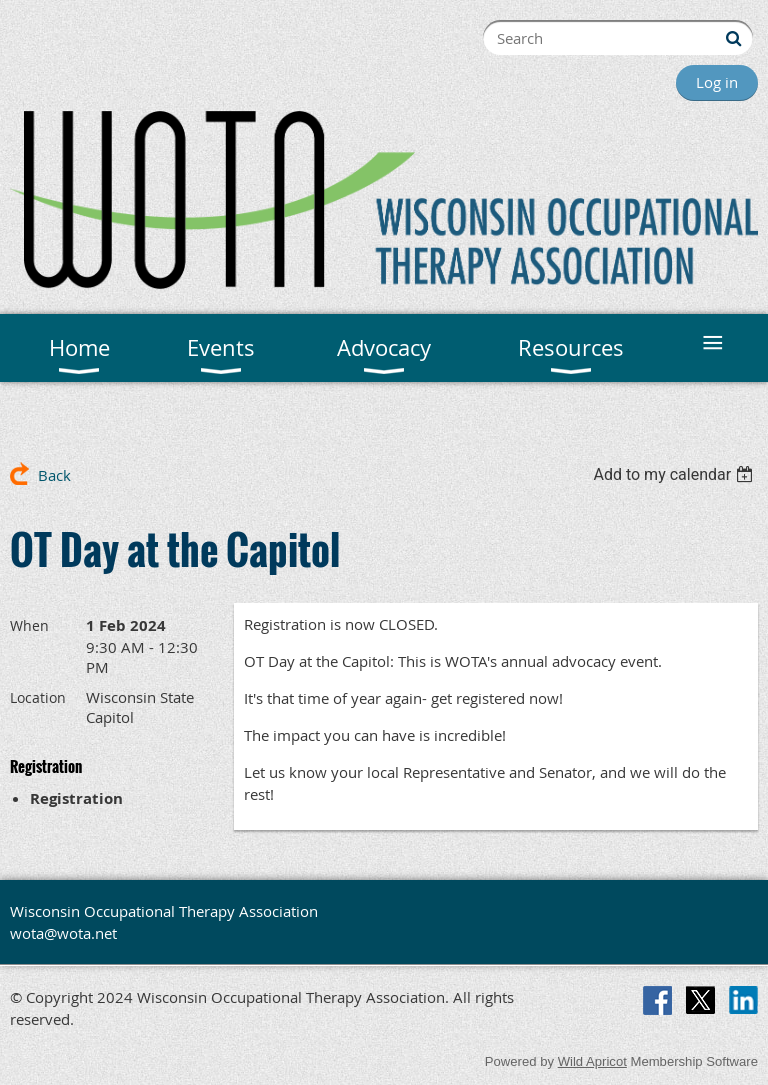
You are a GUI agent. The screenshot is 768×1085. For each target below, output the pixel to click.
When (29, 625)
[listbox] (675, 474)
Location (38, 697)
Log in (717, 82)
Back (54, 475)
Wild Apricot (592, 1061)
